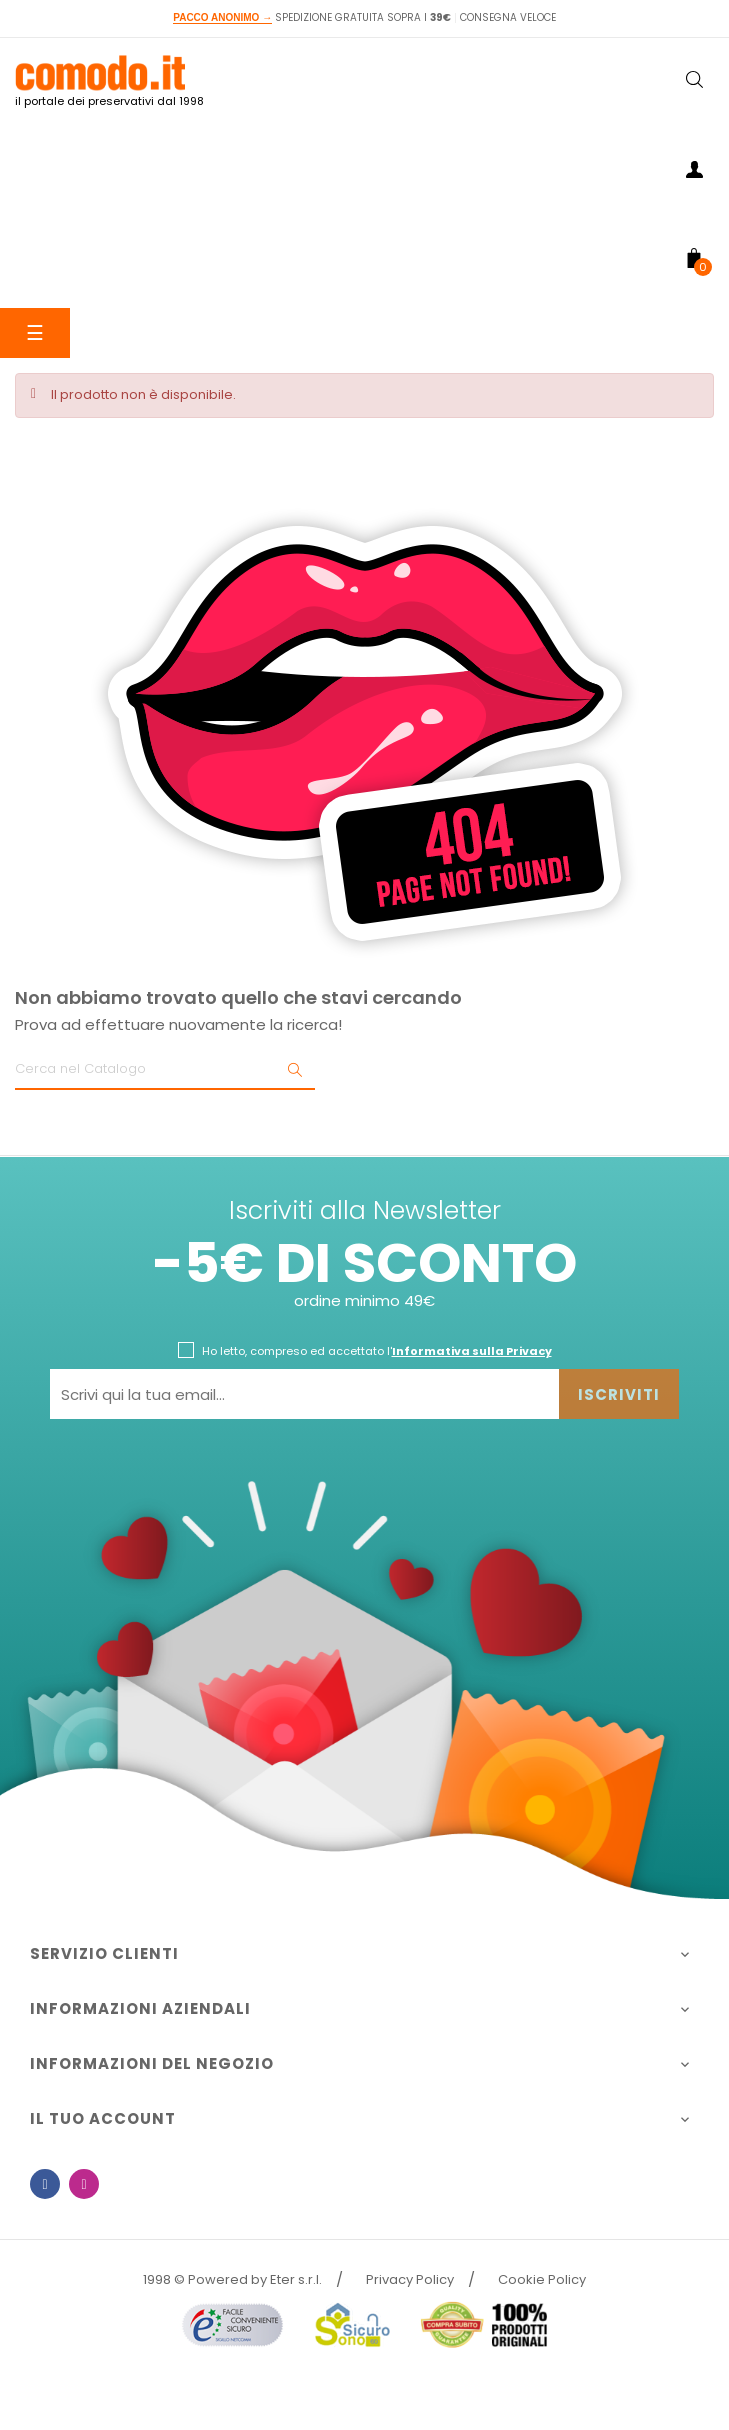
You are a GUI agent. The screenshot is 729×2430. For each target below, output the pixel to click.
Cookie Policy (542, 2279)
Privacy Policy (410, 2279)
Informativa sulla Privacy (472, 1351)
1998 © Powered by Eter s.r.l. (232, 2279)
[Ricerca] (165, 1070)
